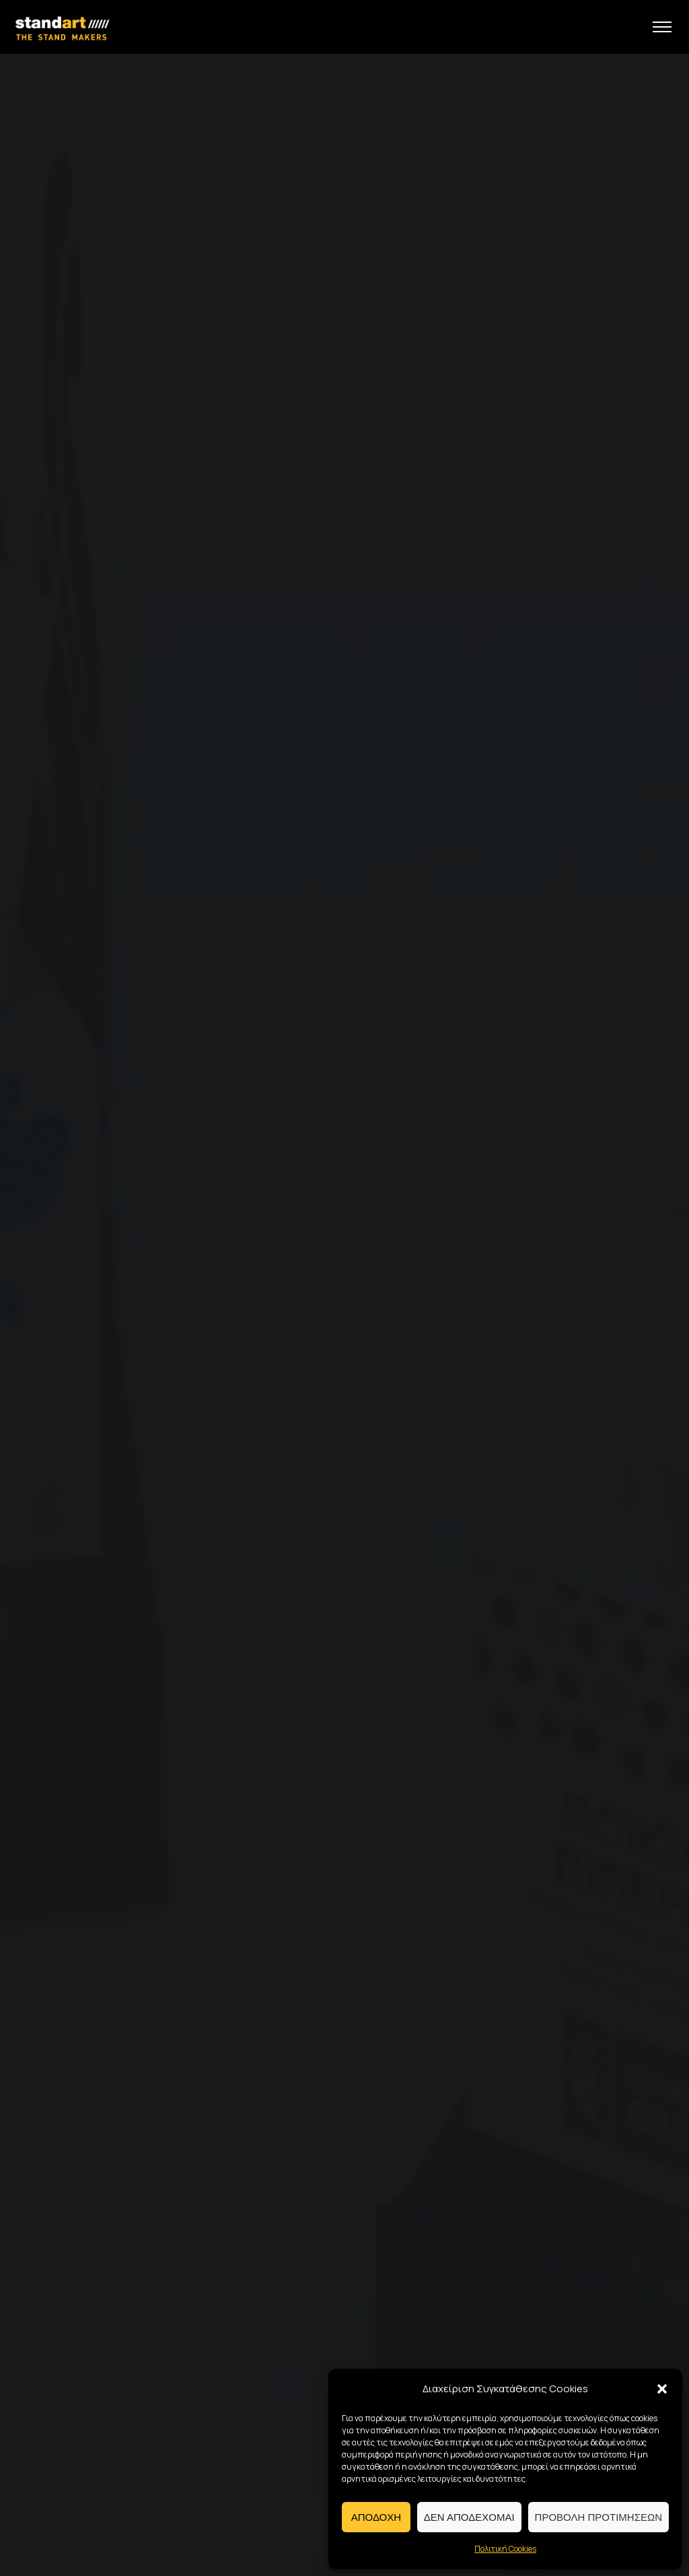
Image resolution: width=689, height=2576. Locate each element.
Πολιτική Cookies (505, 2548)
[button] (662, 2389)
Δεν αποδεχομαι (469, 2517)
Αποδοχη (376, 2517)
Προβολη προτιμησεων (598, 2517)
